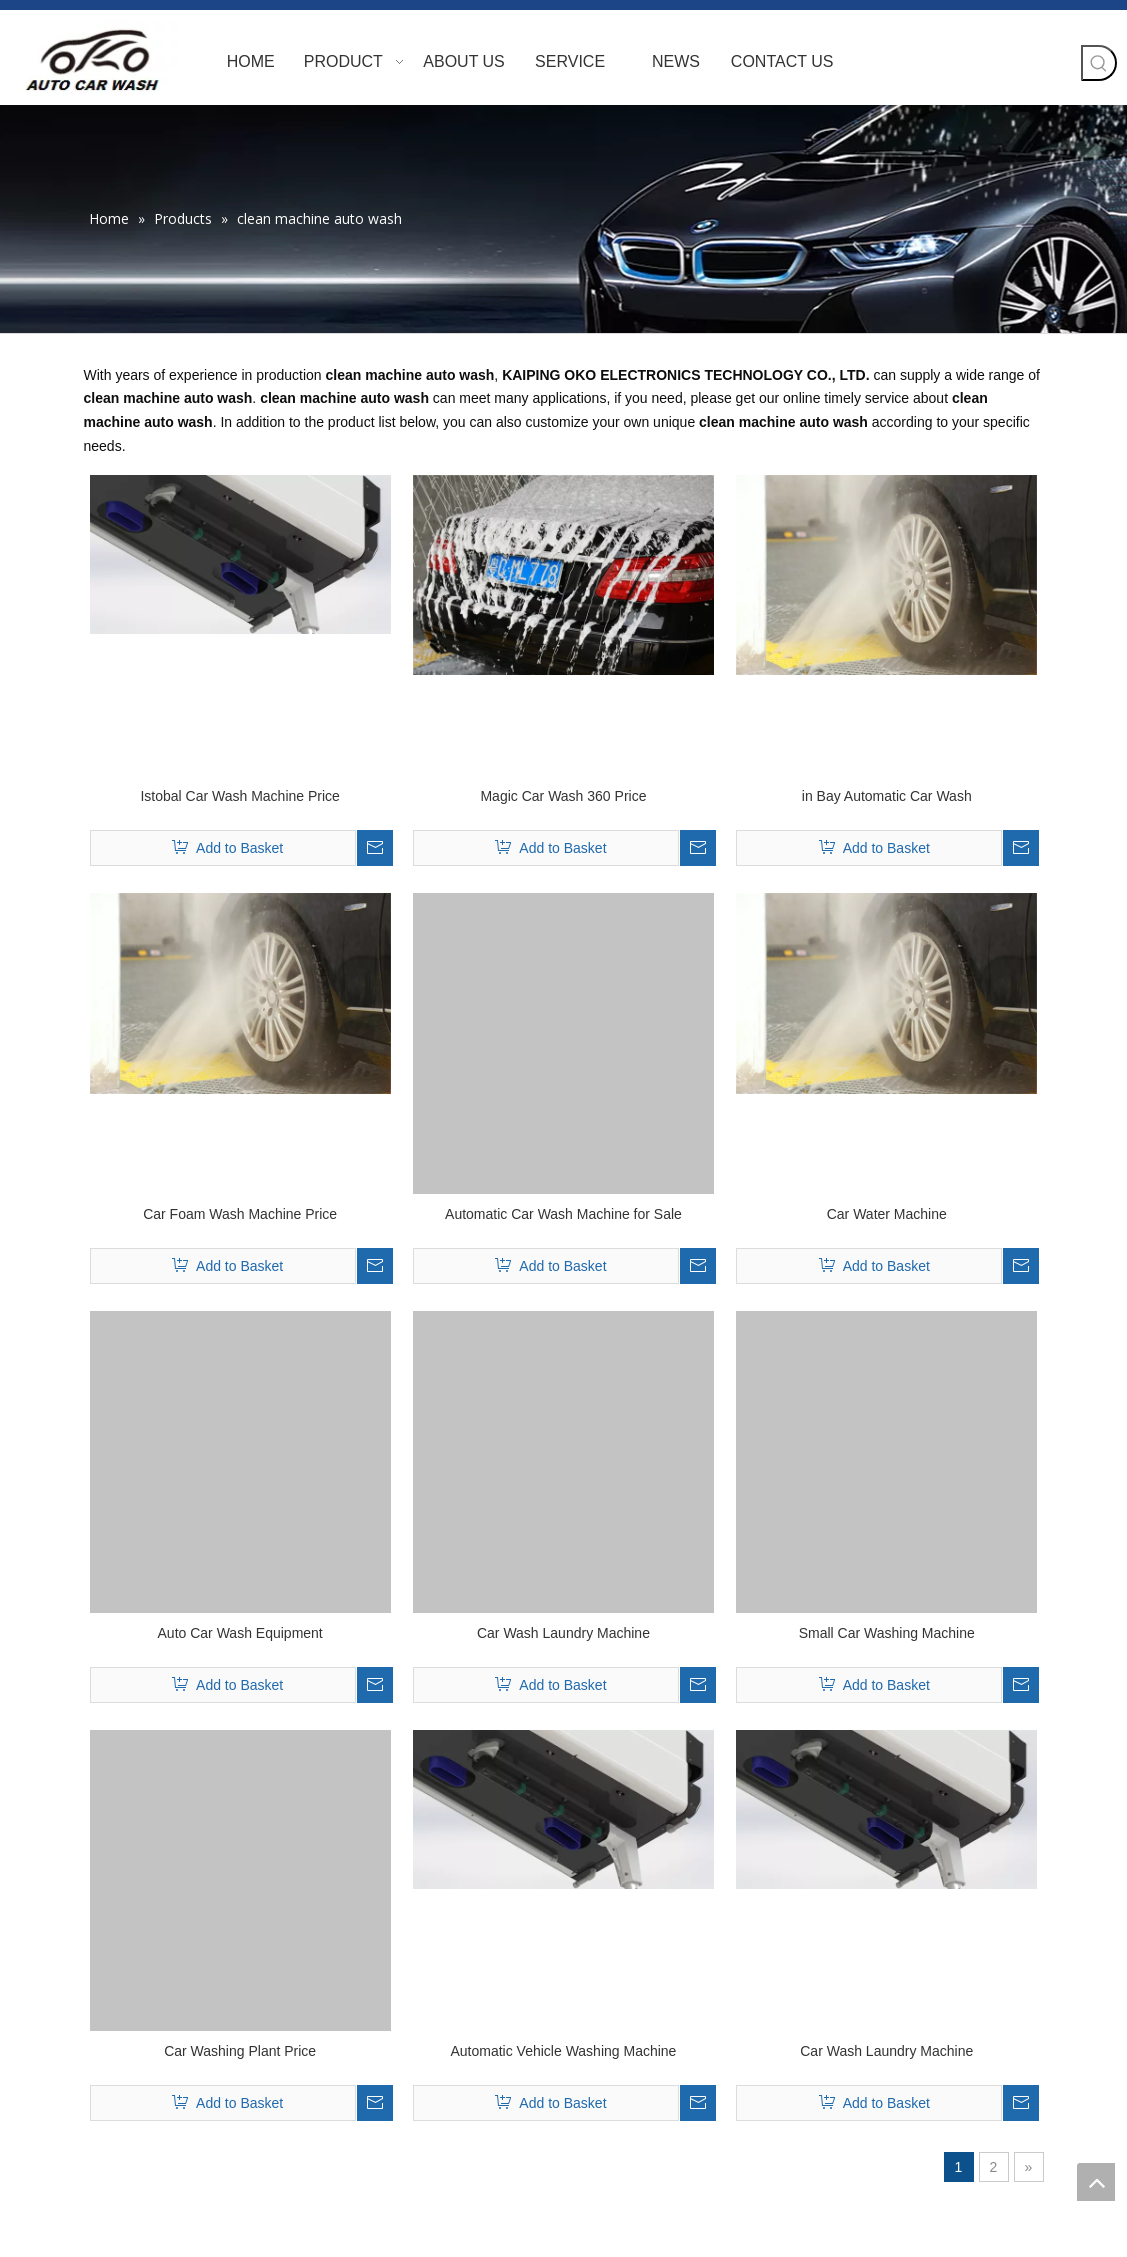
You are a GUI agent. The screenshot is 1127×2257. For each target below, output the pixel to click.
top (1096, 2182)
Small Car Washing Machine (887, 1633)
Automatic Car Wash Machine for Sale (563, 1214)
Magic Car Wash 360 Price (563, 796)
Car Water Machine (887, 1214)
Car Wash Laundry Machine (563, 1633)
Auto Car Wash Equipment (240, 1633)
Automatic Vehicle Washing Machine (563, 2051)
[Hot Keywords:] (1099, 63)
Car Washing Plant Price (240, 2051)
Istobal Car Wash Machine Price (239, 796)
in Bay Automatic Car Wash (887, 796)
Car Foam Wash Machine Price (240, 1214)
